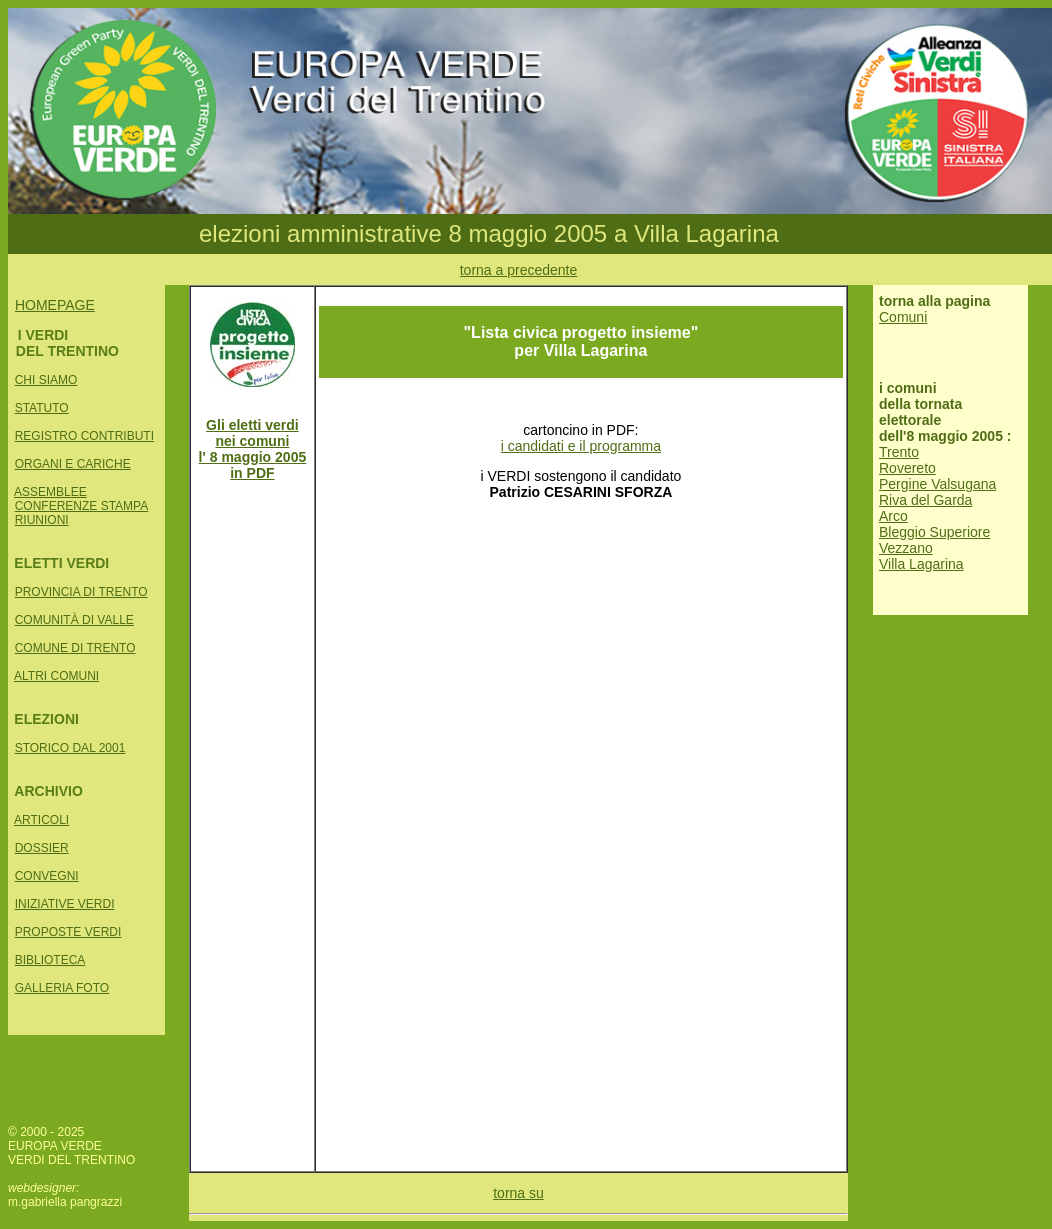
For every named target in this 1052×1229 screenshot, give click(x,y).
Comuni (903, 317)
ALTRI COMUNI (56, 676)
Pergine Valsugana (937, 484)
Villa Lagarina (921, 564)
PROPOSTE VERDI (68, 932)
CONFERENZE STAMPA (82, 506)
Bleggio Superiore (934, 532)
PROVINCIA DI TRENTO (81, 592)
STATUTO (42, 408)
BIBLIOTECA (50, 960)
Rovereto (907, 468)
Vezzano (906, 548)
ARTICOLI (41, 820)
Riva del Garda (925, 500)
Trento (899, 452)
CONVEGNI (47, 876)
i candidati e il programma (581, 446)
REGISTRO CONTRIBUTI (84, 436)
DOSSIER (42, 848)
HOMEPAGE (55, 305)
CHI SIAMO (46, 380)
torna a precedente (519, 270)
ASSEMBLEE (50, 492)
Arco (893, 516)
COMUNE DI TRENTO (75, 648)
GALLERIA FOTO (62, 988)
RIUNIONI (42, 520)
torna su (518, 1193)
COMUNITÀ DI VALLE (74, 620)
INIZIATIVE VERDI (65, 904)
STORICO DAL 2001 (70, 748)
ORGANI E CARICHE (73, 464)
